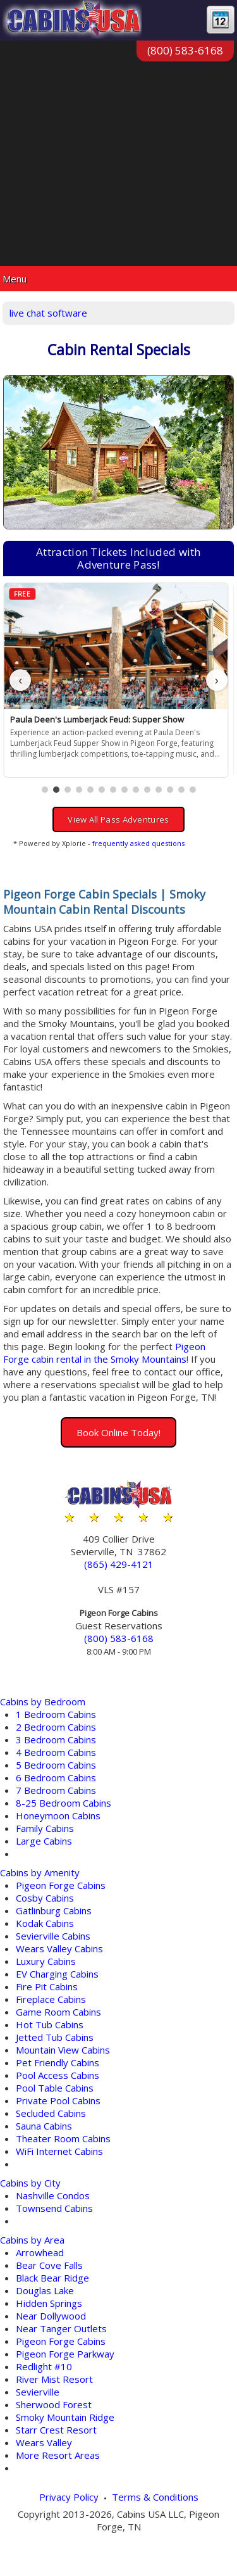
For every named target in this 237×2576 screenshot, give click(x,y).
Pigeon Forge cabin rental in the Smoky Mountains (104, 1352)
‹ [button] (20, 679)
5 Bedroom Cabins (56, 1764)
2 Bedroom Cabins (56, 1726)
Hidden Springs (49, 2303)
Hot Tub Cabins (49, 2024)
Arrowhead (40, 2252)
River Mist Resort (54, 2379)
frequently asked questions (138, 843)
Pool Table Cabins (55, 2087)
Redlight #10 (44, 2366)
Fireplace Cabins (51, 1999)
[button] (45, 789)
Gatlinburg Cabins (54, 1910)
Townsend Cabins (54, 2208)
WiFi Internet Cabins (59, 2151)
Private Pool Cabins (58, 2100)
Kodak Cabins (45, 1923)
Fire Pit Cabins (47, 1986)
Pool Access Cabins (57, 2075)
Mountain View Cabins (63, 2049)
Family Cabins (45, 1828)
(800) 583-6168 (185, 50)
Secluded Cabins (51, 2113)
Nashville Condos (53, 2195)
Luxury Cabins (46, 1961)
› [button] (217, 679)
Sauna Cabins (44, 2125)
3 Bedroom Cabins (56, 1739)
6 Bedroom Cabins (56, 1777)
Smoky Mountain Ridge (65, 2417)
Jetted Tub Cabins (55, 2037)
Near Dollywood (51, 2315)
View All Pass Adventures (118, 819)
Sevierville (37, 2391)
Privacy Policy (69, 2497)
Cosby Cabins (45, 1897)
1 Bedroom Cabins (56, 1714)
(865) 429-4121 (119, 1564)
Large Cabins (44, 1840)
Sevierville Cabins (53, 1935)
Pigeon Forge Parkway (65, 2353)
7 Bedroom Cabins (56, 1790)
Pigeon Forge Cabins (61, 1885)
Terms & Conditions (155, 2497)
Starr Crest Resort (56, 2429)
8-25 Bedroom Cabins (63, 1802)
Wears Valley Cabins (59, 1948)
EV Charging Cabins (57, 1973)
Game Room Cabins (58, 2011)
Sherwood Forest (54, 2404)
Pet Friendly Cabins (57, 2062)
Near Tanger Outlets (61, 2328)
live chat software (48, 312)
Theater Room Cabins (63, 2138)
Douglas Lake (45, 2290)
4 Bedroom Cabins (56, 1752)
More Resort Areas (58, 2455)
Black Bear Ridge (52, 2277)
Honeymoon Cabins (58, 1815)
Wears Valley (44, 2442)
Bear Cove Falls (49, 2265)
